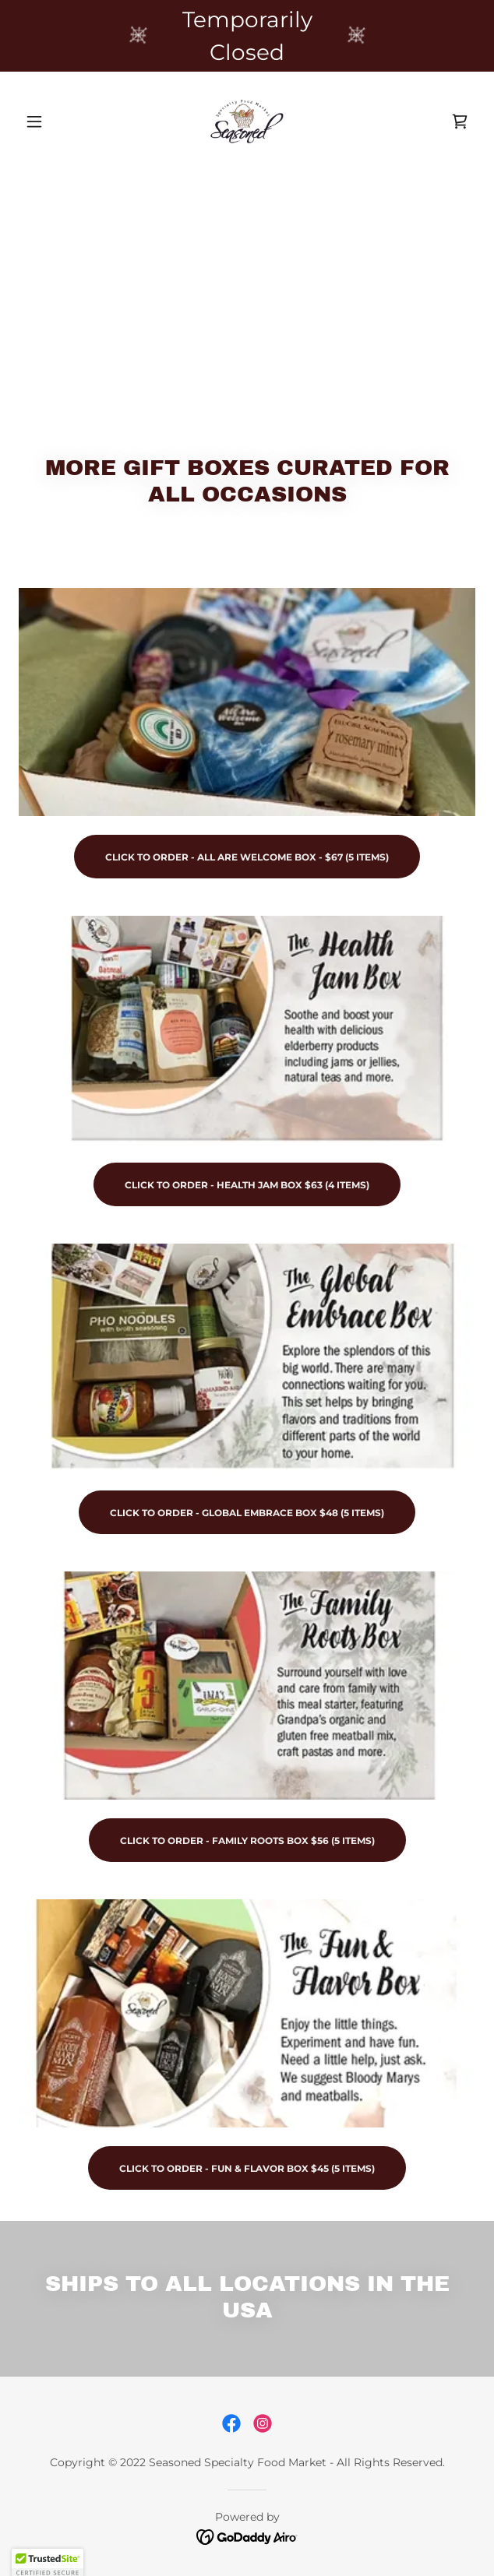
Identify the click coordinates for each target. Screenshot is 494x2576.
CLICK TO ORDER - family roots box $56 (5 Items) (247, 1840)
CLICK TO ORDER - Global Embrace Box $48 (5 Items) (247, 1513)
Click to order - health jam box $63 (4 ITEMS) (247, 1185)
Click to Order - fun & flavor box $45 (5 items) (247, 2168)
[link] (247, 121)
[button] (53, 121)
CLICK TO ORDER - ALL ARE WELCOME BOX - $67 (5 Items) (247, 857)
